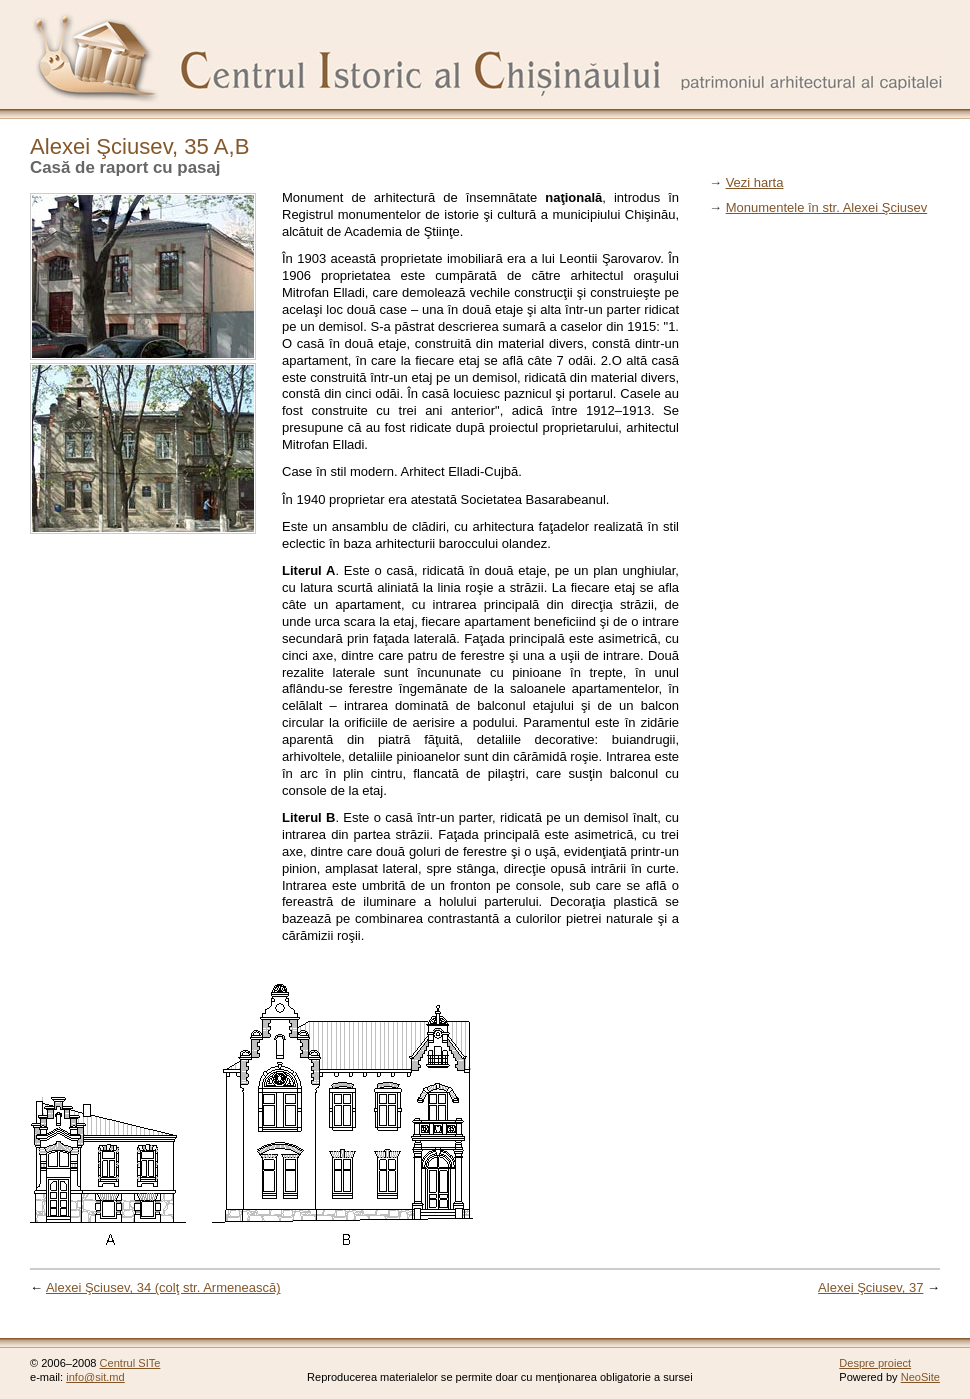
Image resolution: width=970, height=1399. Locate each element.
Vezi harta (755, 182)
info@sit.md (95, 1377)
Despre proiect (875, 1363)
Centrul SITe (130, 1363)
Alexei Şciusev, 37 (870, 1287)
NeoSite (920, 1377)
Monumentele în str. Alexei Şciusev (827, 207)
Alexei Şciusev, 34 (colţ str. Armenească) (163, 1287)
